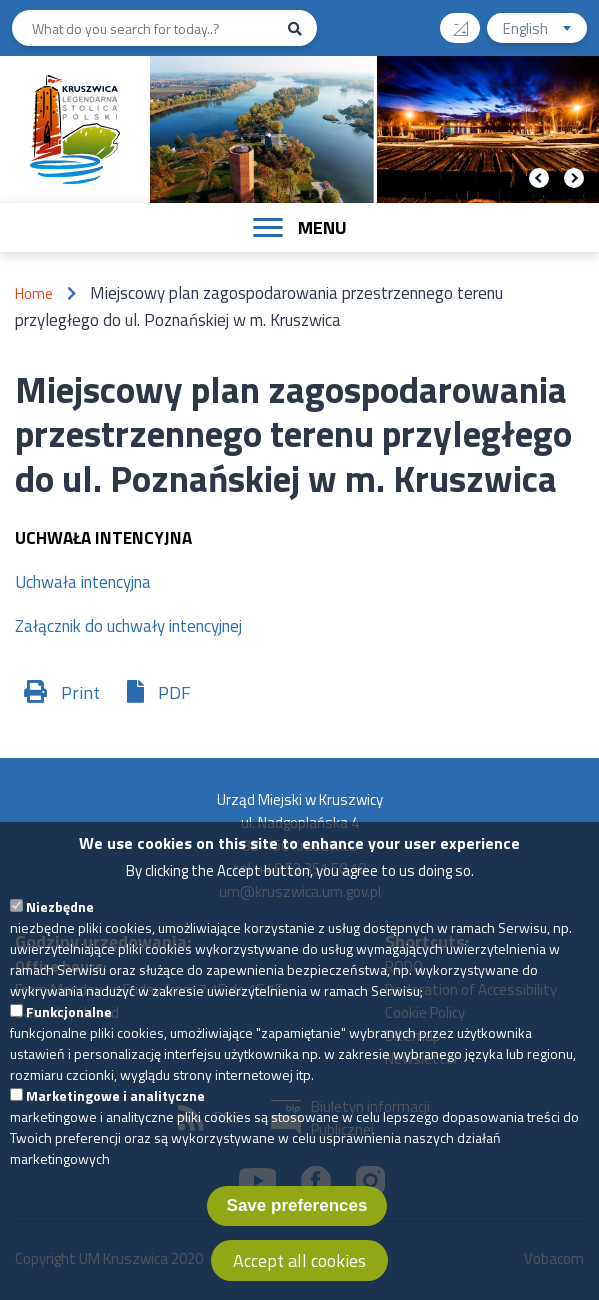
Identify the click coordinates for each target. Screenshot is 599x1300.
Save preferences (297, 1226)
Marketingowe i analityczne (115, 1116)
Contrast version (468, 21)
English (545, 30)
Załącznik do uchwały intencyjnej (128, 626)
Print (80, 692)
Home (34, 293)
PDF (174, 692)
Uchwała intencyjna (83, 582)
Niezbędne (60, 927)
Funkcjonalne (69, 1032)
